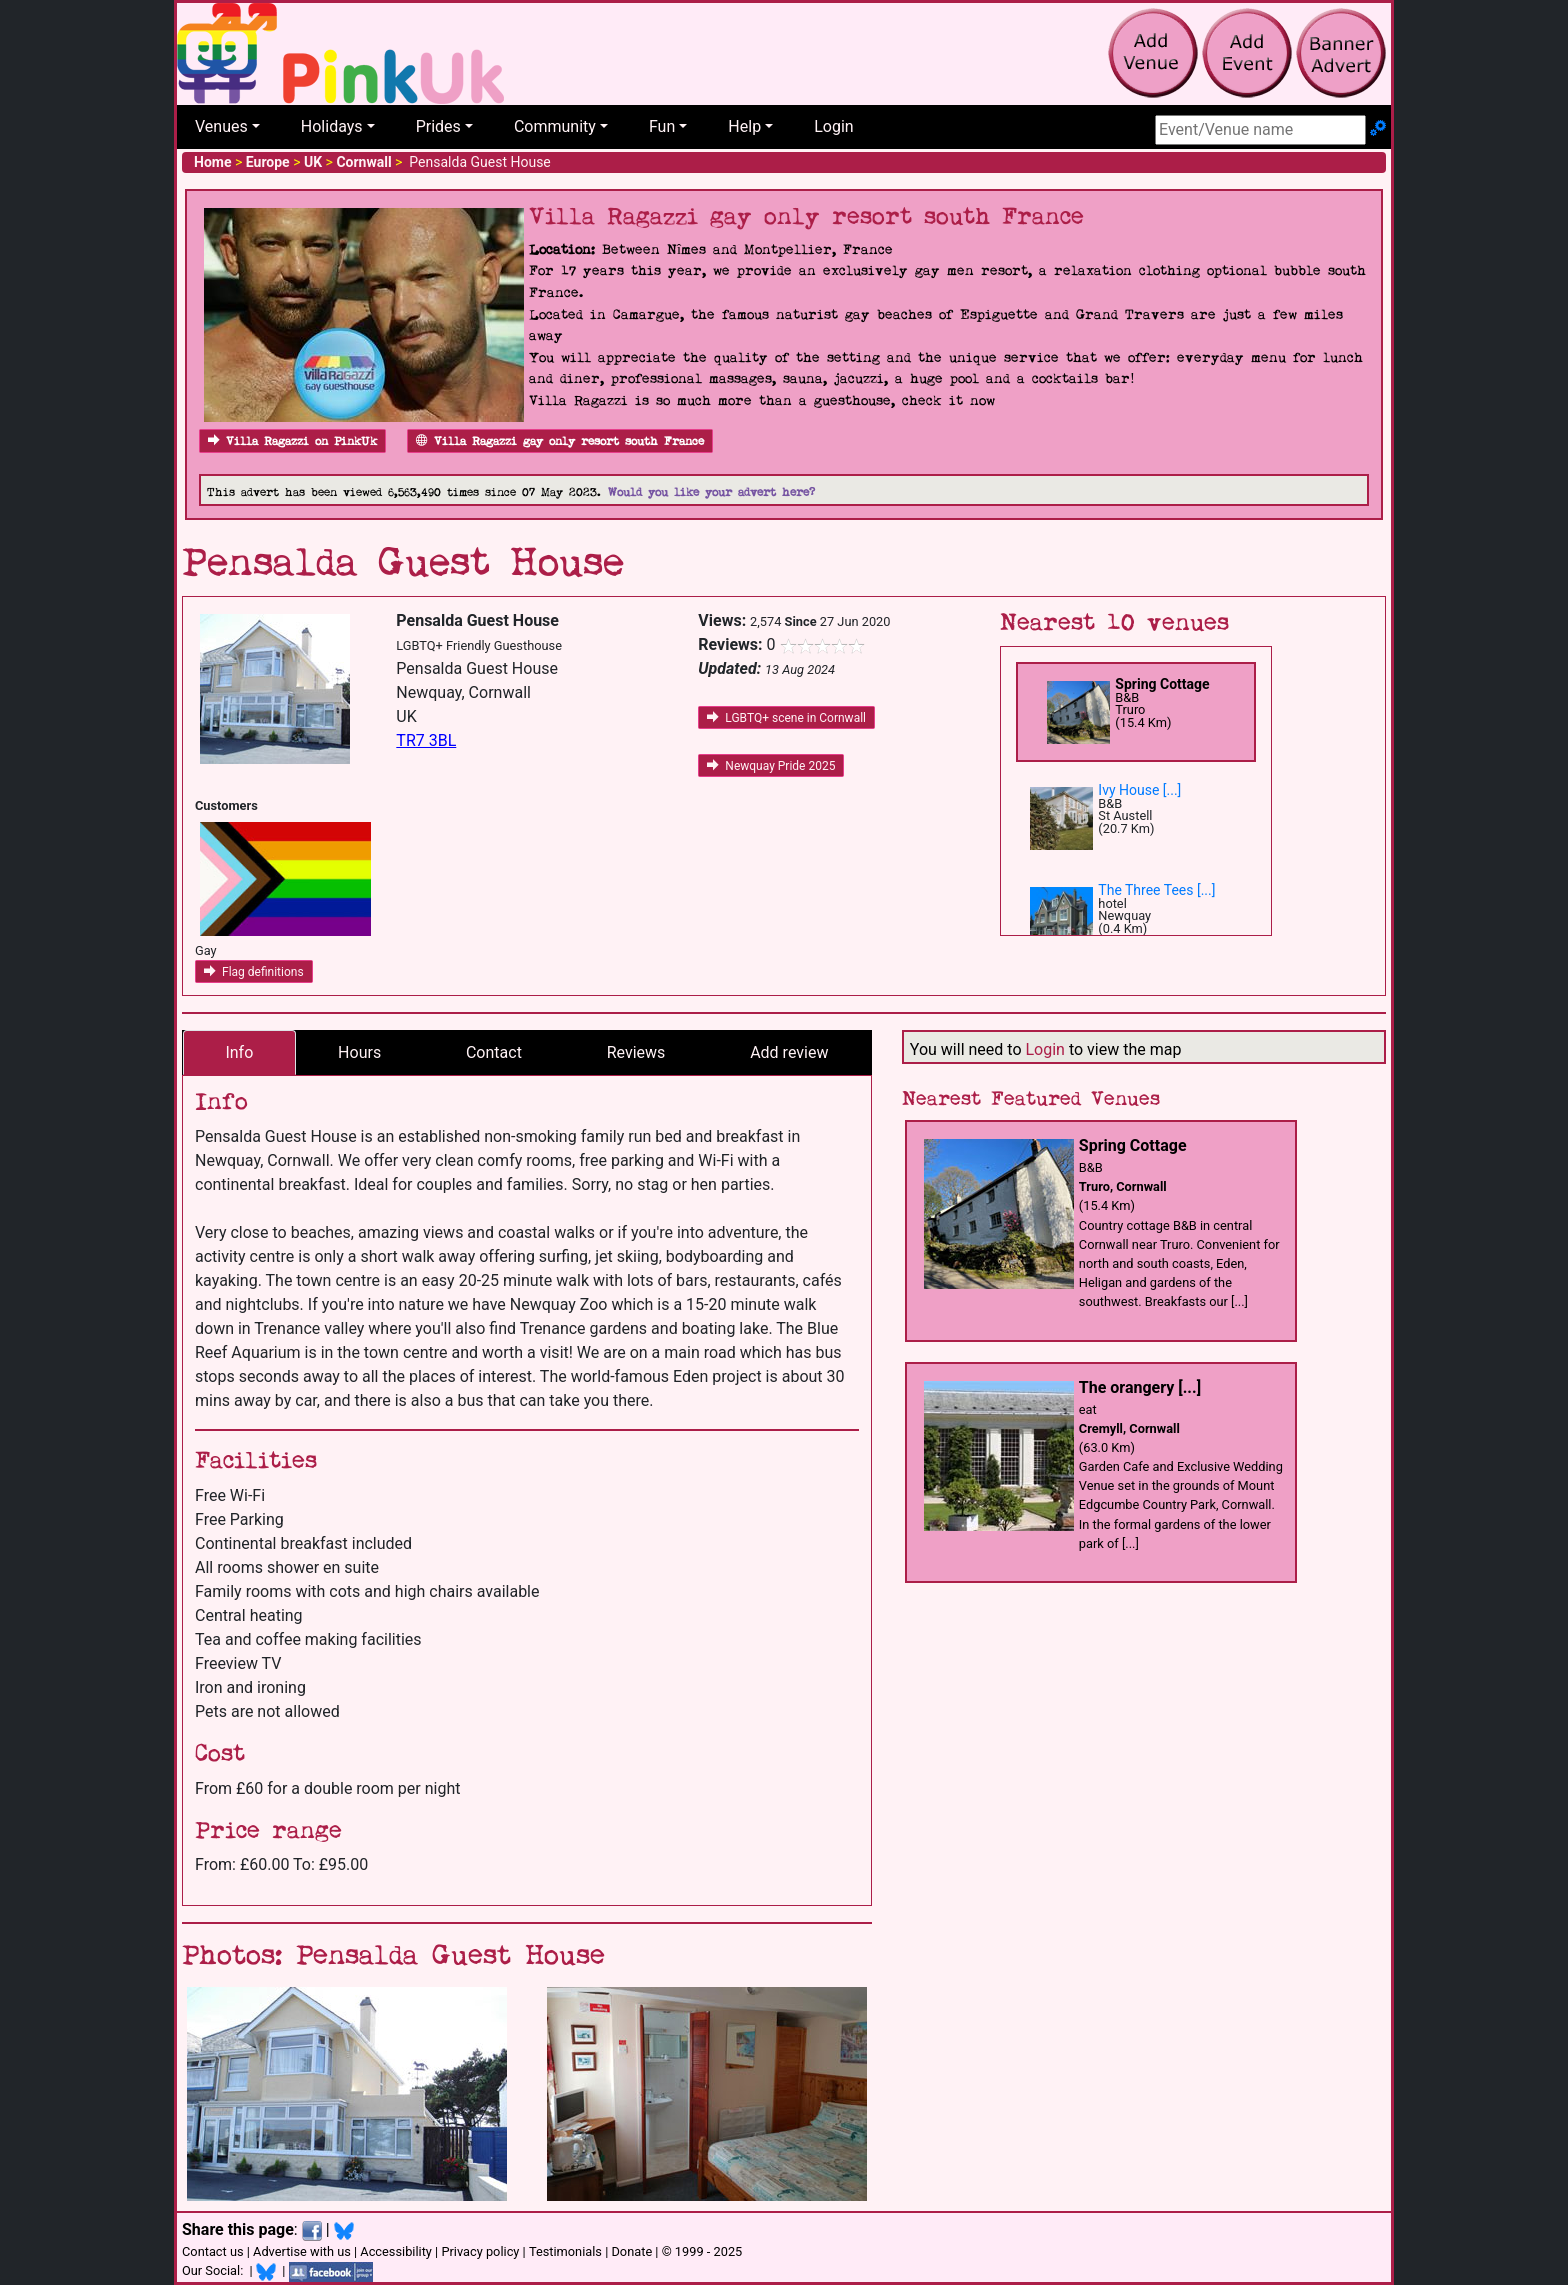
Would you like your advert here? (711, 492)
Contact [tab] (494, 1052)
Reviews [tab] (636, 1052)
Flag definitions (254, 972)
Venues (221, 126)
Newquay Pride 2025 (771, 766)
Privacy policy (480, 2251)
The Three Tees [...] (1156, 890)
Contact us (213, 2251)
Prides (438, 126)
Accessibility (396, 2251)
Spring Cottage (1162, 684)
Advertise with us (302, 2251)
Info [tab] (239, 1052)
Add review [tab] (789, 1052)
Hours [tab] (359, 1052)
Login (833, 126)
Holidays (332, 126)
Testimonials (565, 2251)
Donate (631, 2251)
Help (744, 126)
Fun (662, 126)
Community (555, 126)
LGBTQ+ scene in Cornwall (786, 718)
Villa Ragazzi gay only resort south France (560, 441)
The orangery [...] (1140, 1387)
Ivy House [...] (1139, 790)
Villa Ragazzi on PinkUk (292, 441)
